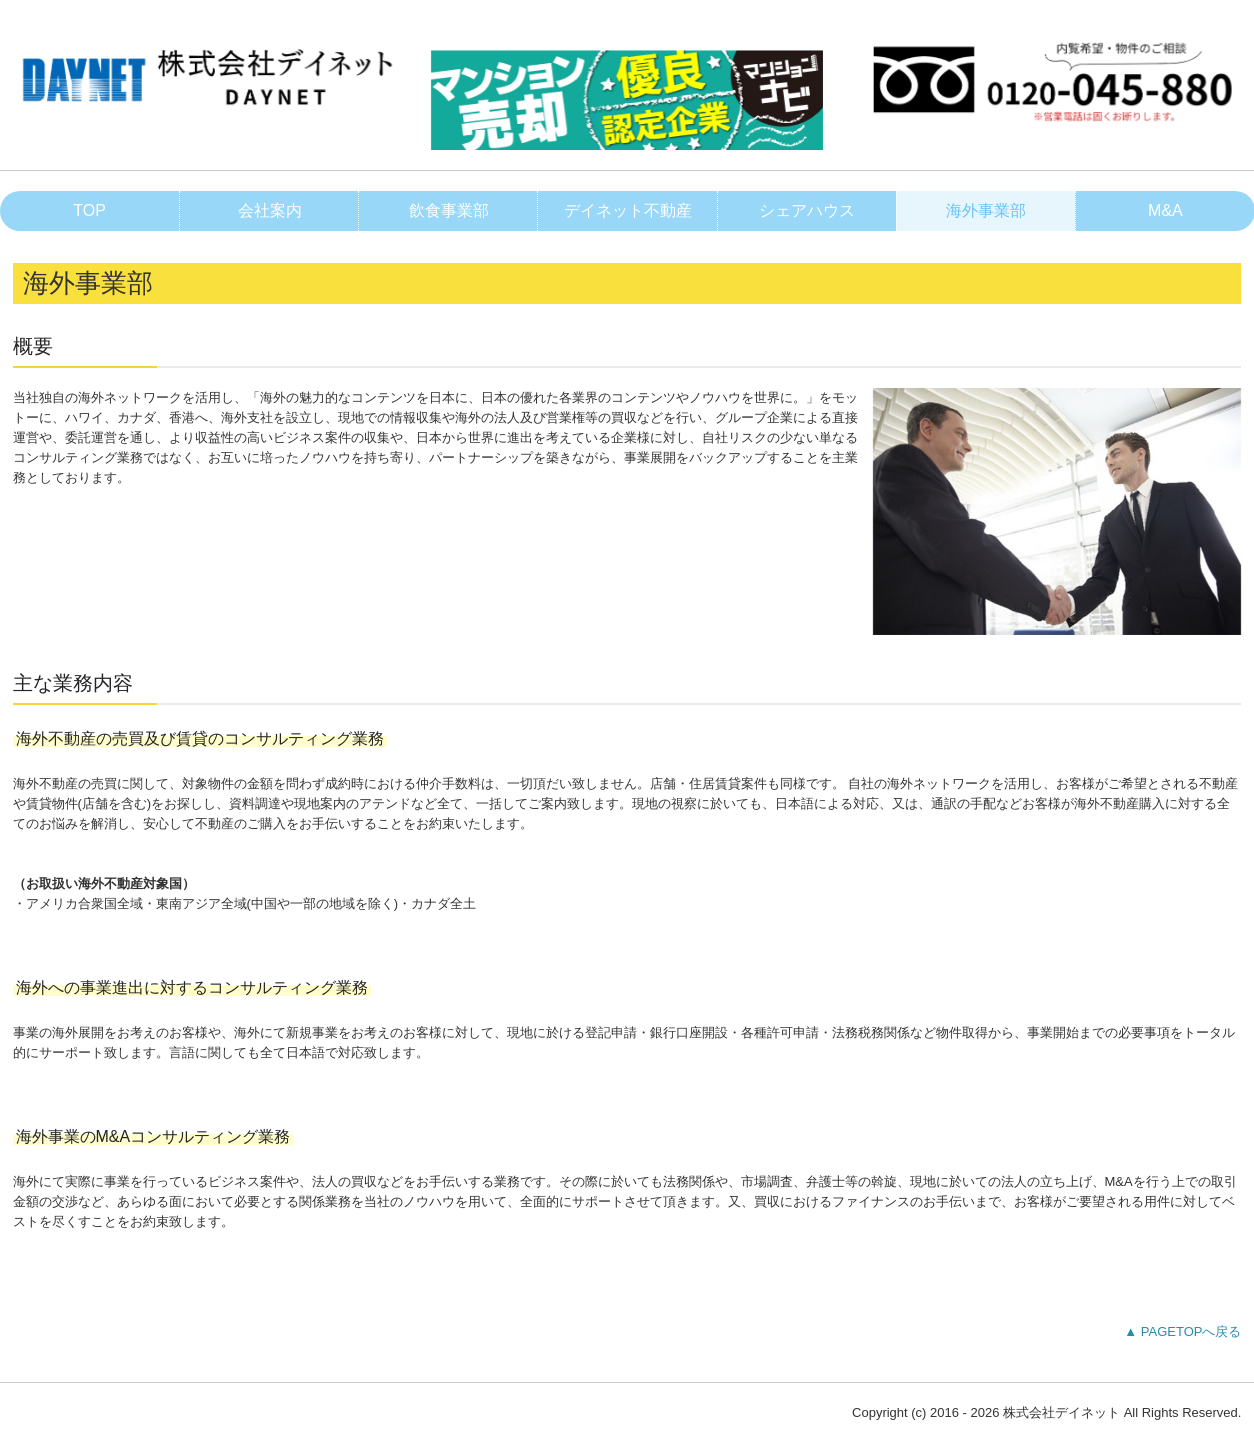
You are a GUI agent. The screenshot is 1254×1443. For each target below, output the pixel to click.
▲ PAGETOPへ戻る (1182, 1331)
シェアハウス (807, 210)
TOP (89, 210)
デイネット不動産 (628, 210)
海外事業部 (986, 210)
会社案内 (270, 210)
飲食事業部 (449, 210)
